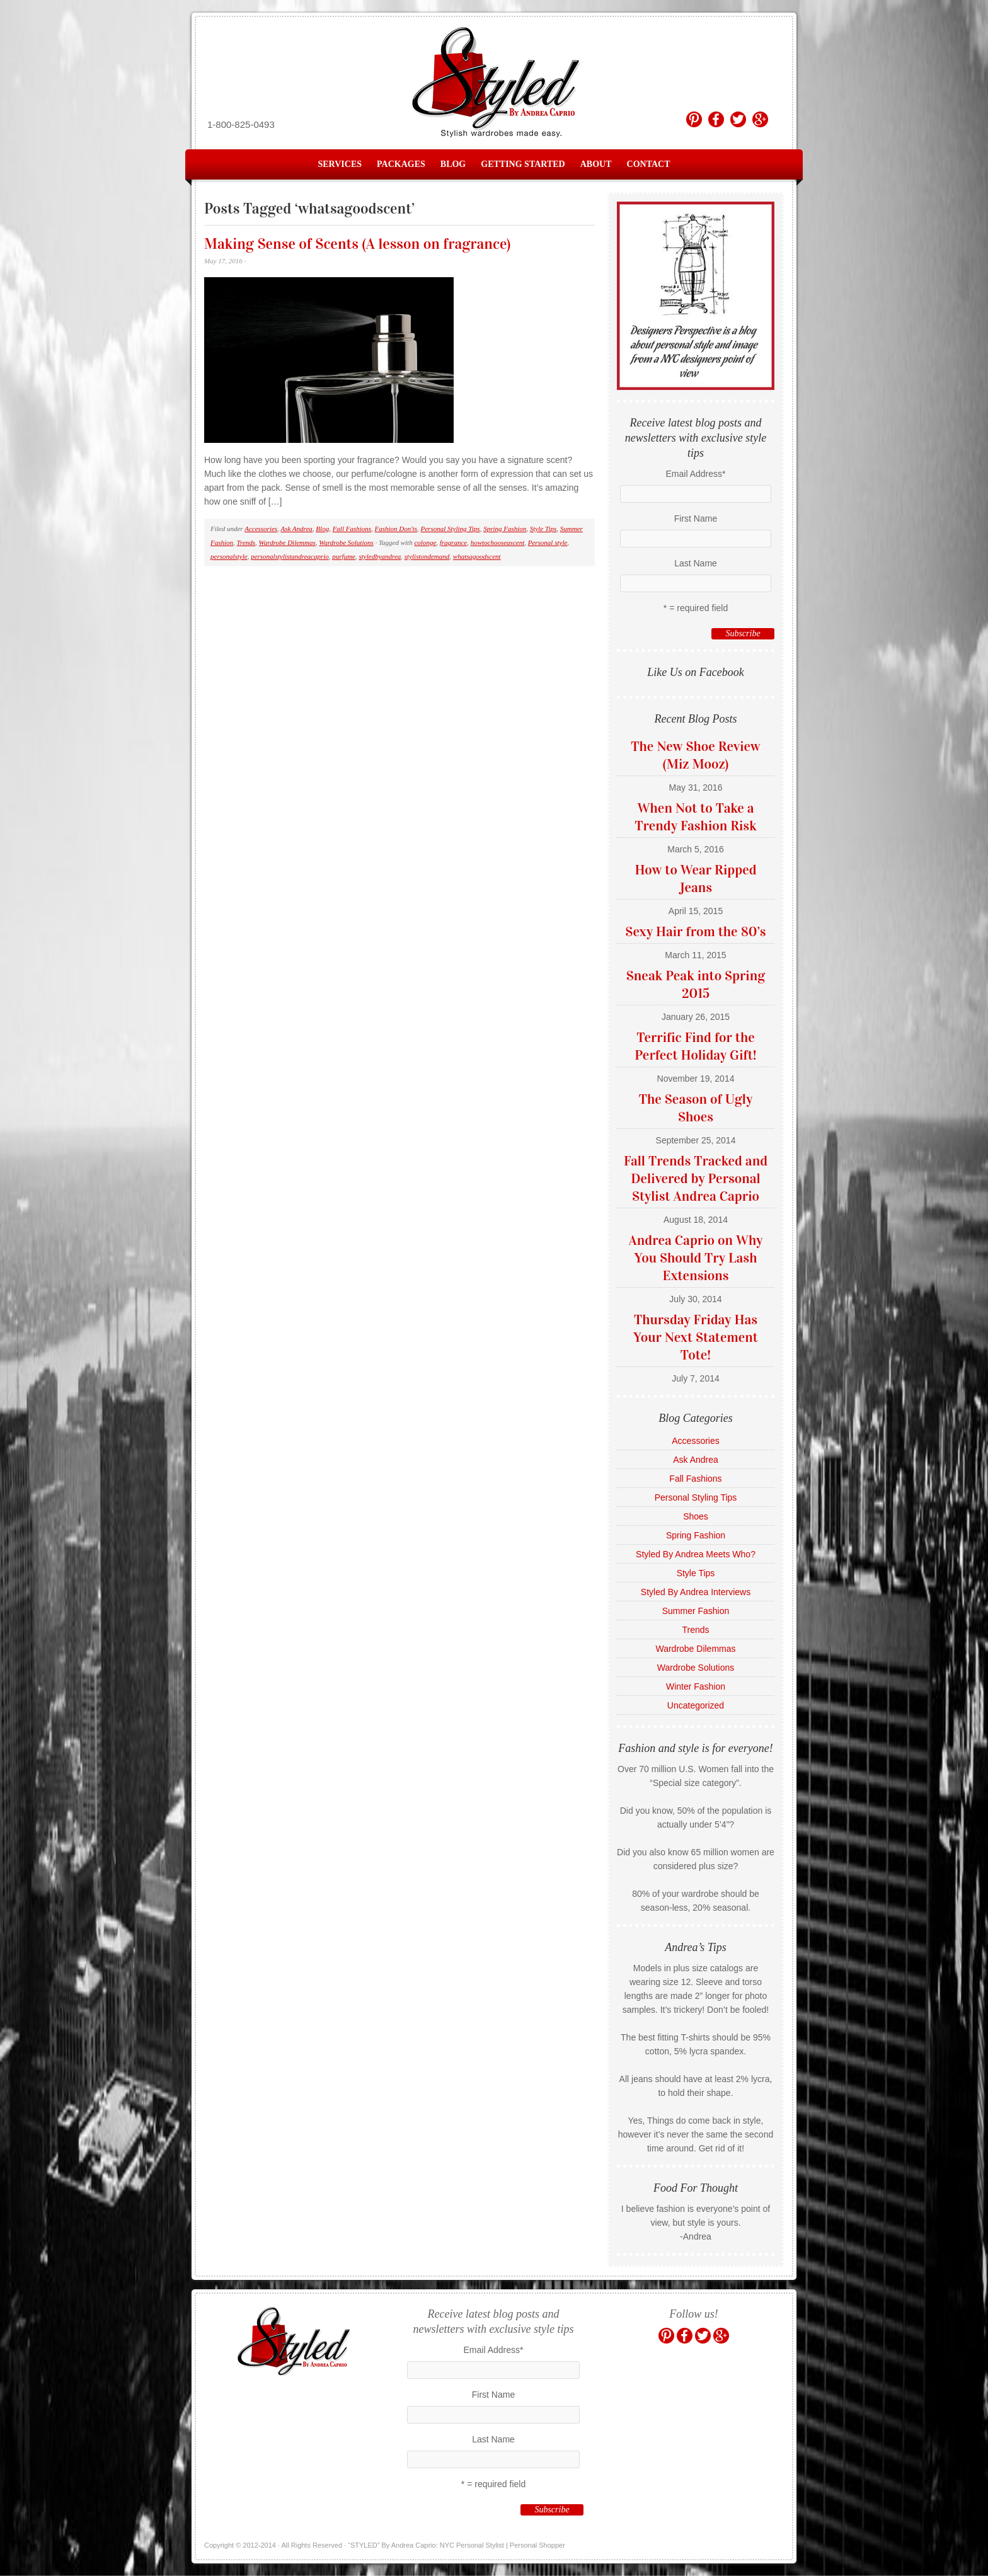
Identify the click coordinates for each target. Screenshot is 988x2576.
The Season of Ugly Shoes (696, 1108)
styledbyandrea (380, 556)
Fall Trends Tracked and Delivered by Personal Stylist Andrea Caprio (695, 1178)
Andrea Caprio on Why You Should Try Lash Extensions (696, 1258)
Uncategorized (695, 1705)
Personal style (548, 542)
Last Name (695, 563)
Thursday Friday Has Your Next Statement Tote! (695, 1337)
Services (340, 164)
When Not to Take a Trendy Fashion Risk (695, 816)
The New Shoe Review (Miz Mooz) (695, 755)
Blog (453, 164)
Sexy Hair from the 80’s (695, 931)
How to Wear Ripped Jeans (695, 878)
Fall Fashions (352, 528)
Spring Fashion (504, 528)
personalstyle (229, 556)
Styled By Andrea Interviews (695, 1592)
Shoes (695, 1516)
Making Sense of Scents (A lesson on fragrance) (357, 243)
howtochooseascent (498, 542)
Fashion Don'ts (396, 528)
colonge (425, 542)
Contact (648, 164)
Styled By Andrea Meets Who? (695, 1554)
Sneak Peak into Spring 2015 (695, 984)
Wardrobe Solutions (346, 542)
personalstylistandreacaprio (290, 556)
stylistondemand (427, 556)
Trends (246, 542)
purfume (343, 556)
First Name (695, 518)
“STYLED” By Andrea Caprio (494, 83)
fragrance (453, 542)
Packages (401, 164)
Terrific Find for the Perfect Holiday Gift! (695, 1046)
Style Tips (543, 528)
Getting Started (523, 164)
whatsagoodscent (477, 556)
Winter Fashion (695, 1686)
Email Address (696, 474)
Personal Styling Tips (450, 528)
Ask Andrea (296, 528)
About (596, 164)
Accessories (260, 528)
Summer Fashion (696, 1611)
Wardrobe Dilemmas (287, 542)
